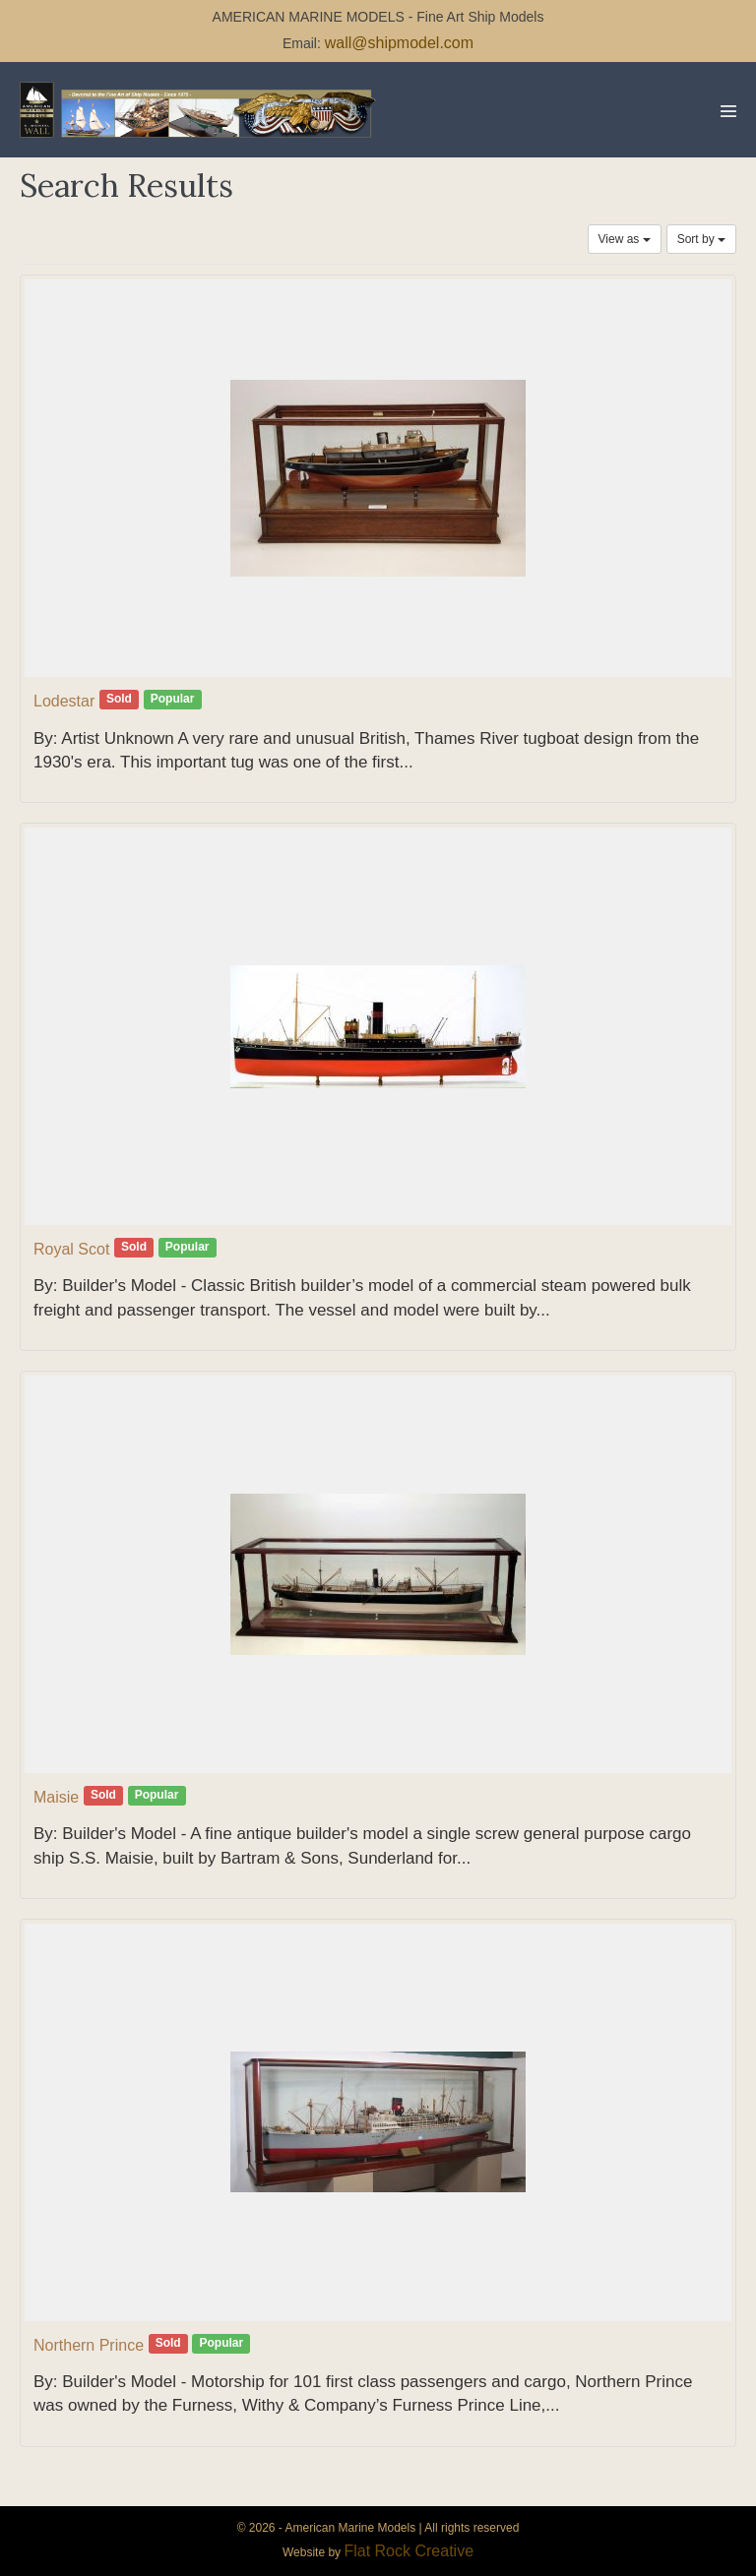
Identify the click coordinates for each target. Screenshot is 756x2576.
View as (624, 239)
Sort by (701, 239)
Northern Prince (88, 2345)
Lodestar (63, 701)
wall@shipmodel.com (399, 42)
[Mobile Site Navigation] (728, 111)
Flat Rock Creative (408, 2551)
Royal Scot (71, 1249)
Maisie (56, 1797)
